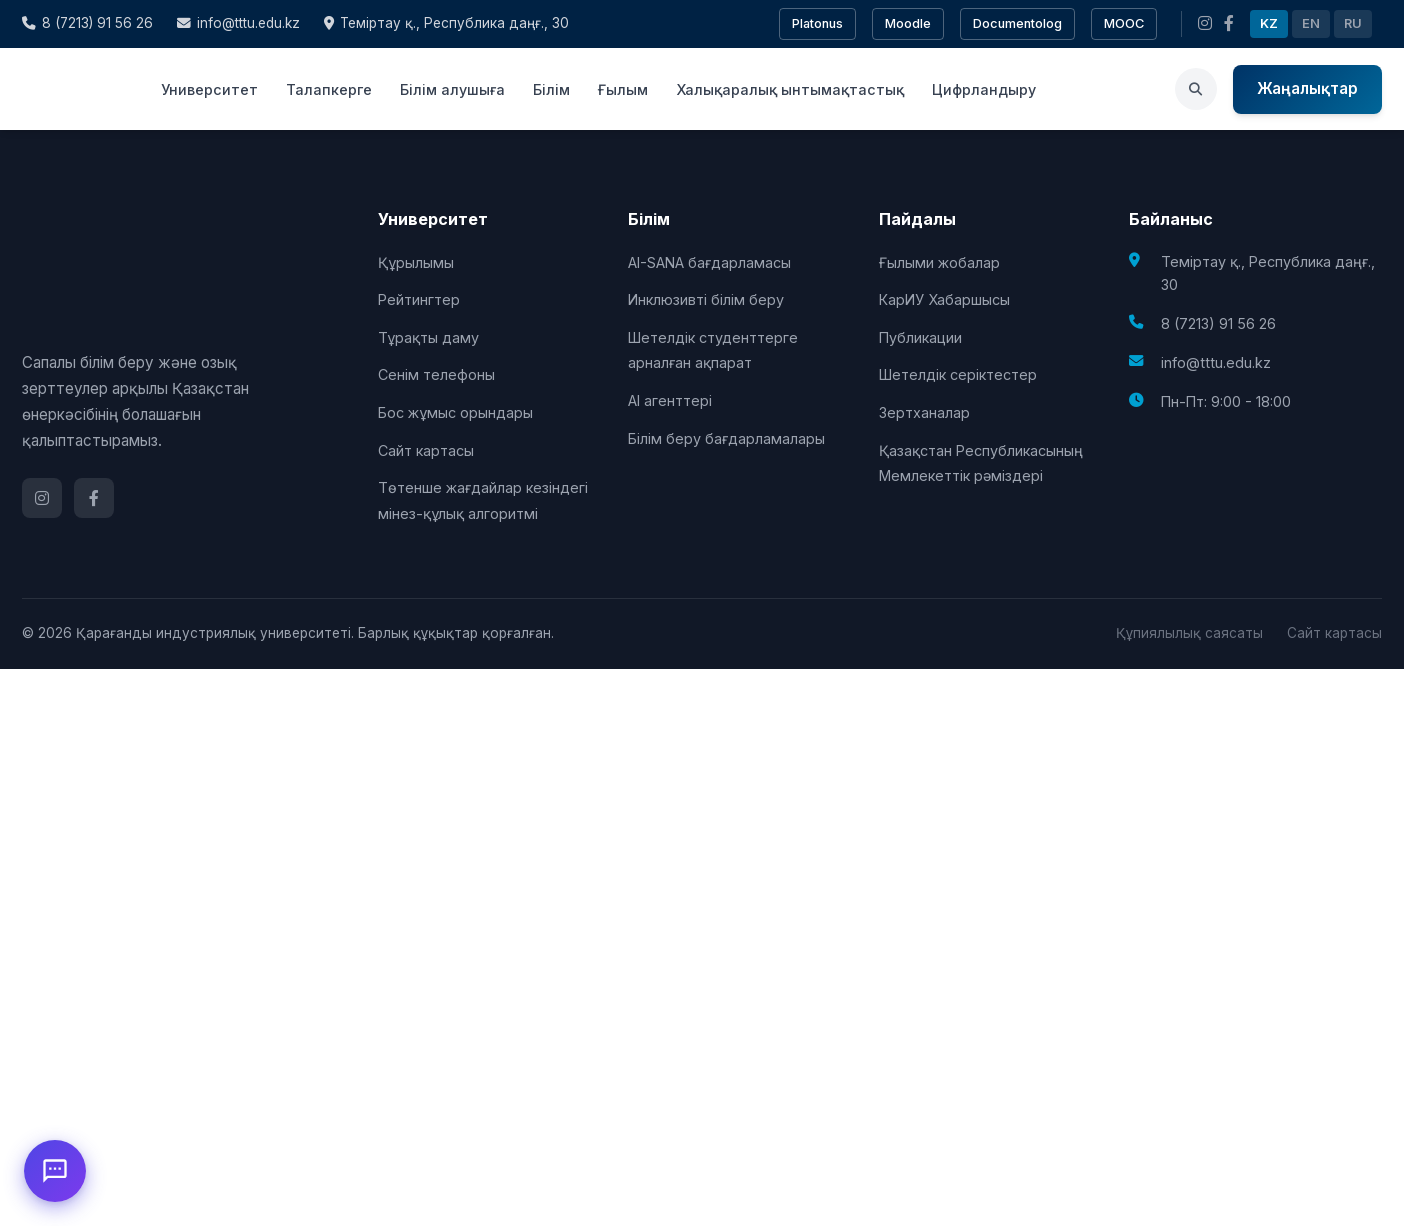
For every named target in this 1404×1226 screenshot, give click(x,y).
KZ (1269, 23)
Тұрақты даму (428, 337)
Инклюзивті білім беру (706, 299)
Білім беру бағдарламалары (726, 438)
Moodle (908, 23)
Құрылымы (416, 262)
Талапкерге (329, 89)
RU (1353, 23)
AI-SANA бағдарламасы (709, 262)
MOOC (1124, 23)
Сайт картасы (426, 450)
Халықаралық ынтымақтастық (790, 89)
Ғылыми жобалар (939, 262)
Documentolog (1017, 23)
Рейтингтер (419, 299)
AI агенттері (670, 400)
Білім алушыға (452, 89)
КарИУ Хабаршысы (944, 299)
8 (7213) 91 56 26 (87, 23)
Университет (209, 89)
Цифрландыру (984, 89)
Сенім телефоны (436, 374)
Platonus (817, 23)
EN (1311, 23)
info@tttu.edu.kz (238, 23)
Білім (551, 89)
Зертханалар (924, 412)
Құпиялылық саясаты (1189, 633)
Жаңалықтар (1307, 88)
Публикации (920, 337)
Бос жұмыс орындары (455, 412)
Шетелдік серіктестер (958, 374)
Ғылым (623, 89)
